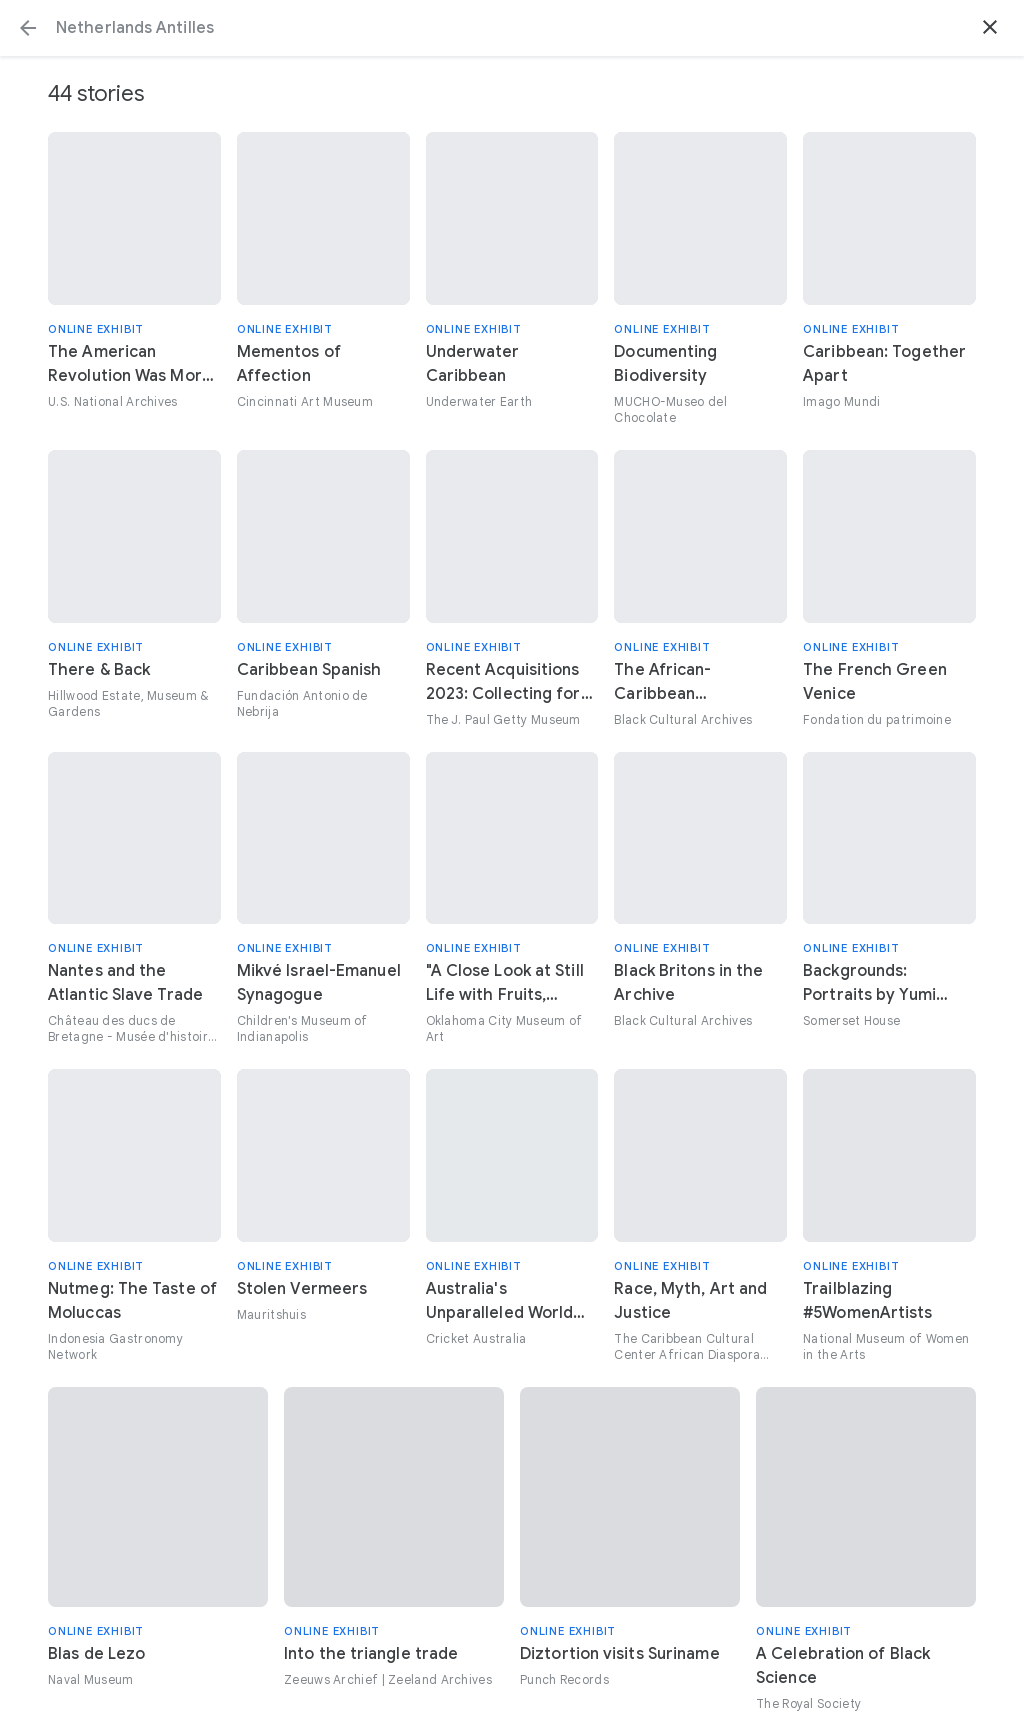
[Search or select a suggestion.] (512, 28)
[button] (28, 28)
